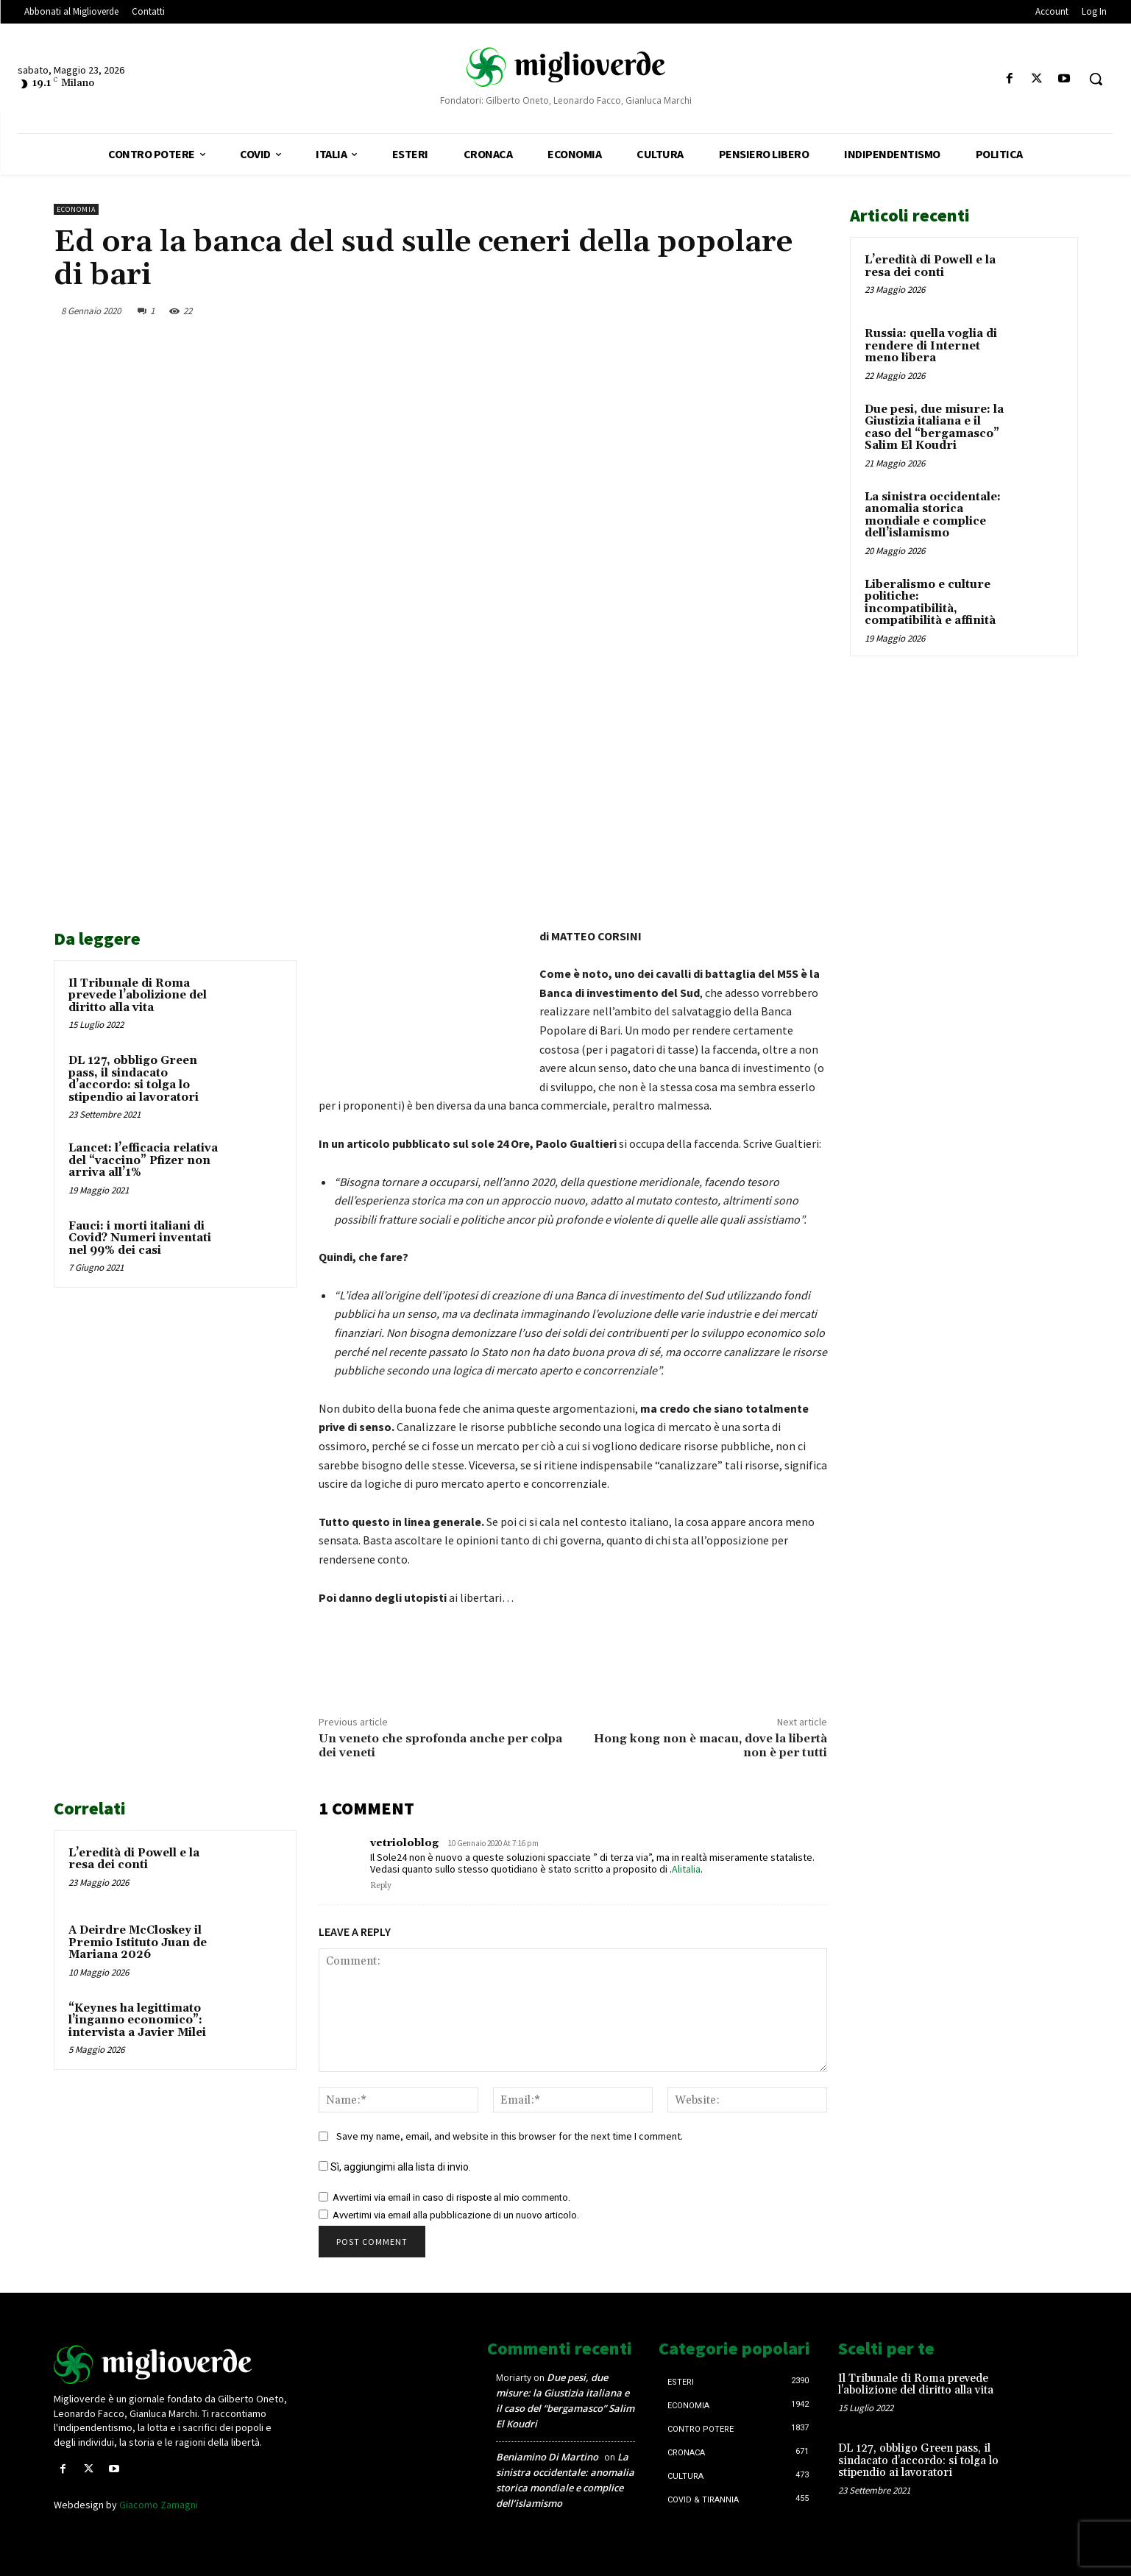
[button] (1095, 78)
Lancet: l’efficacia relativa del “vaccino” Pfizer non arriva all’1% (143, 1160)
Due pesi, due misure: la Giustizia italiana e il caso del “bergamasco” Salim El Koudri (934, 427)
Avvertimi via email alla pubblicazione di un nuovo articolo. (456, 2215)
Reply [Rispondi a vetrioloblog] (380, 1886)
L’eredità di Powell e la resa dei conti (133, 1859)
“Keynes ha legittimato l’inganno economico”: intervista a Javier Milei (137, 2020)
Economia (76, 209)
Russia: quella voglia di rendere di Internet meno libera (931, 346)
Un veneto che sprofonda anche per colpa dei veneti (440, 1745)
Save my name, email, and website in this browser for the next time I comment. (509, 2136)
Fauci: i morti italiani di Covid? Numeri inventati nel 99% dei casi (139, 1238)
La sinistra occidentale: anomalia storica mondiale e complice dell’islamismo (933, 515)
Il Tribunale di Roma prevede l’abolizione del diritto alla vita (137, 995)
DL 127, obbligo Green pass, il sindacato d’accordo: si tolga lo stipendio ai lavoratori (133, 1079)
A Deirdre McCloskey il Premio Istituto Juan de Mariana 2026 (137, 1942)
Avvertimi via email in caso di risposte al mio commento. (451, 2197)
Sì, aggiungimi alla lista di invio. (395, 2167)
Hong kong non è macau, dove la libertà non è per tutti (710, 1745)
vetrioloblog (404, 1843)
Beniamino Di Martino (547, 2456)
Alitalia (686, 1869)
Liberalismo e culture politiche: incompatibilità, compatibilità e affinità (930, 603)
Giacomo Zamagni (158, 2504)
